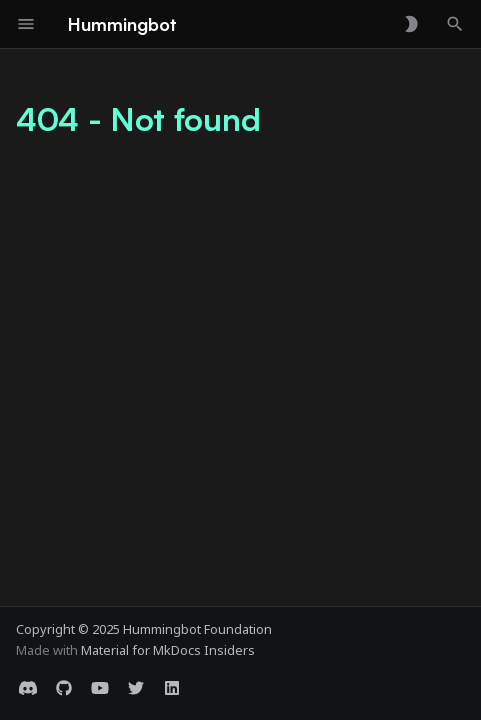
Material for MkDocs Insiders (168, 650)
